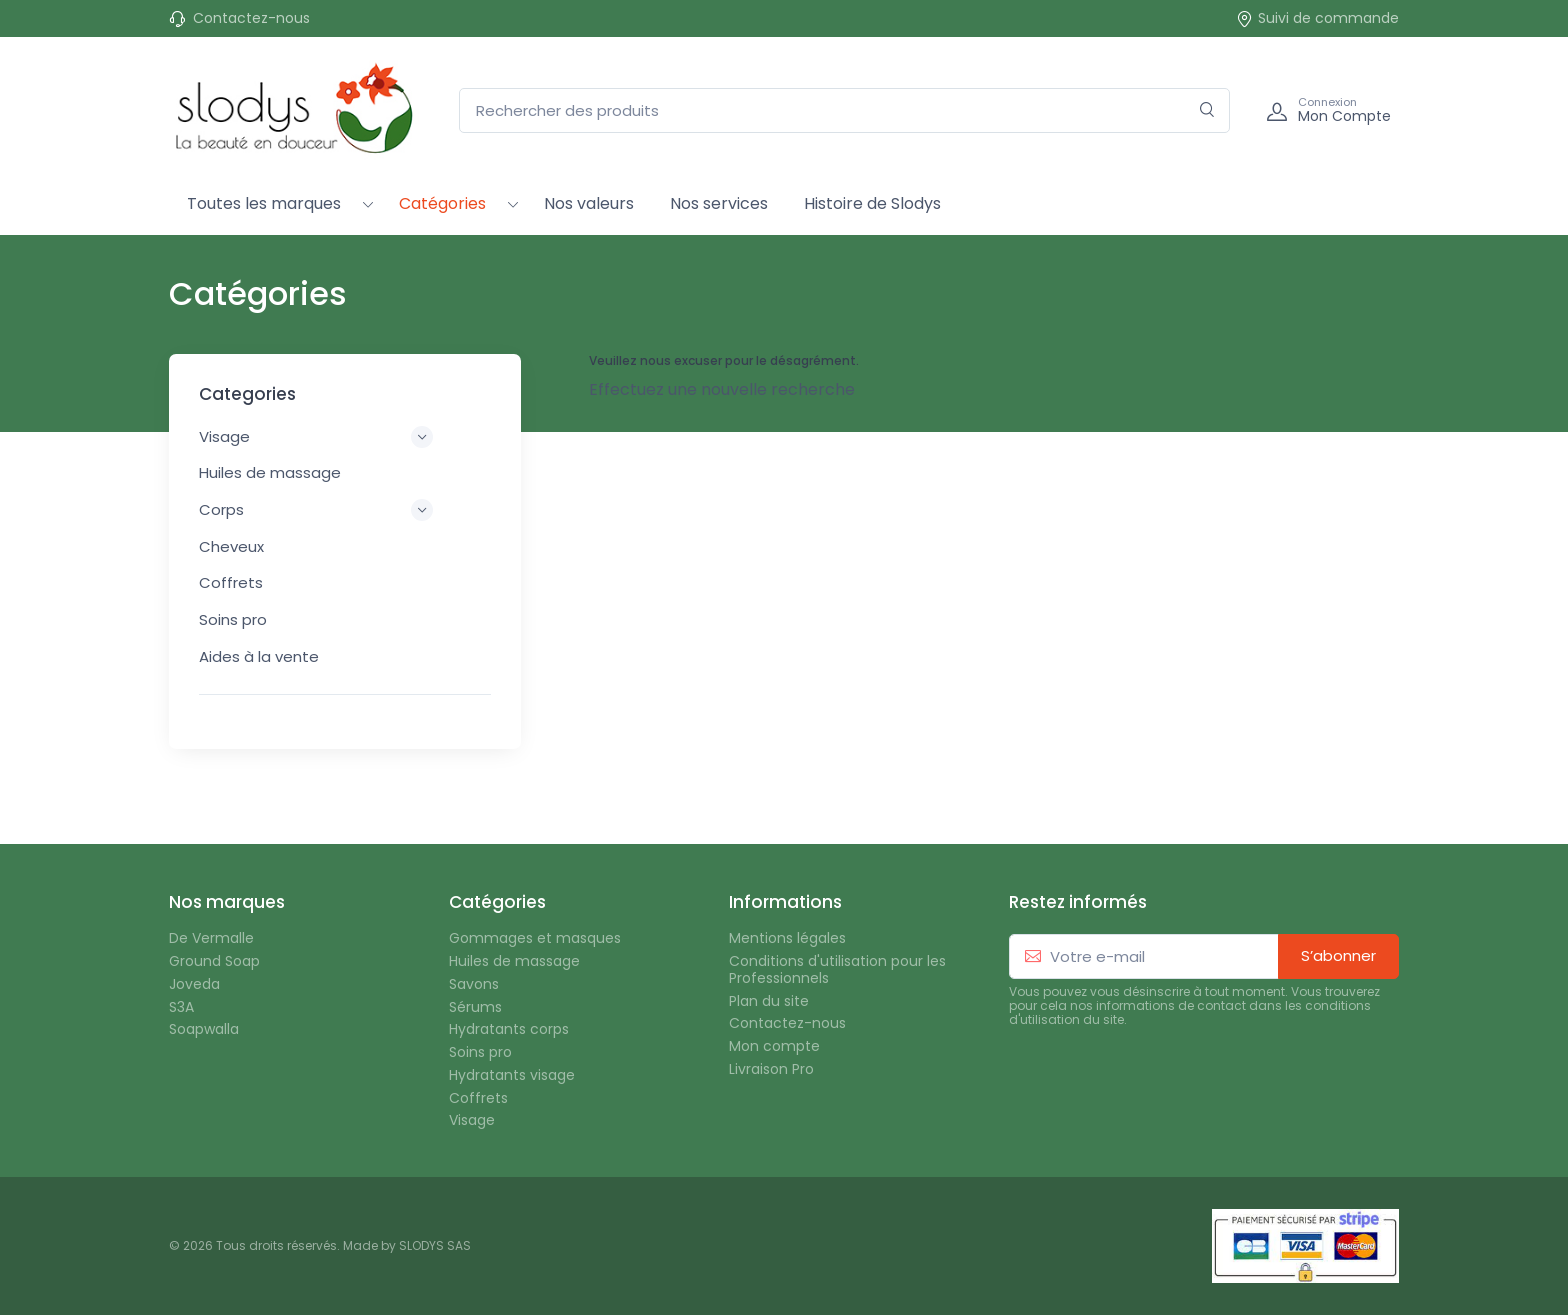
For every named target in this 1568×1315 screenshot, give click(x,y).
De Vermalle (211, 938)
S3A (181, 1007)
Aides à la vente (259, 656)
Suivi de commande (1317, 18)
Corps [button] (316, 510)
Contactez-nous (251, 18)
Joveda (194, 984)
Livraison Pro (771, 1069)
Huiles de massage (270, 472)
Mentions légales (787, 938)
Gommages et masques (535, 938)
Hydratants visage (512, 1075)
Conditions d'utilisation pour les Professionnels (837, 970)
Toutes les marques (264, 203)
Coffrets (231, 582)
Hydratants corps (509, 1029)
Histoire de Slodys (872, 203)
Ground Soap (214, 961)
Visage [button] (316, 437)
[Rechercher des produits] (844, 110)
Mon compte (774, 1046)
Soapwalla (204, 1029)
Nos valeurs (589, 203)
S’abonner (1338, 955)
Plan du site (769, 1001)
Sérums (475, 1007)
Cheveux (231, 546)
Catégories (442, 203)
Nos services (719, 203)
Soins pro (233, 619)
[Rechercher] (1207, 110)
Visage (472, 1120)
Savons (474, 984)
